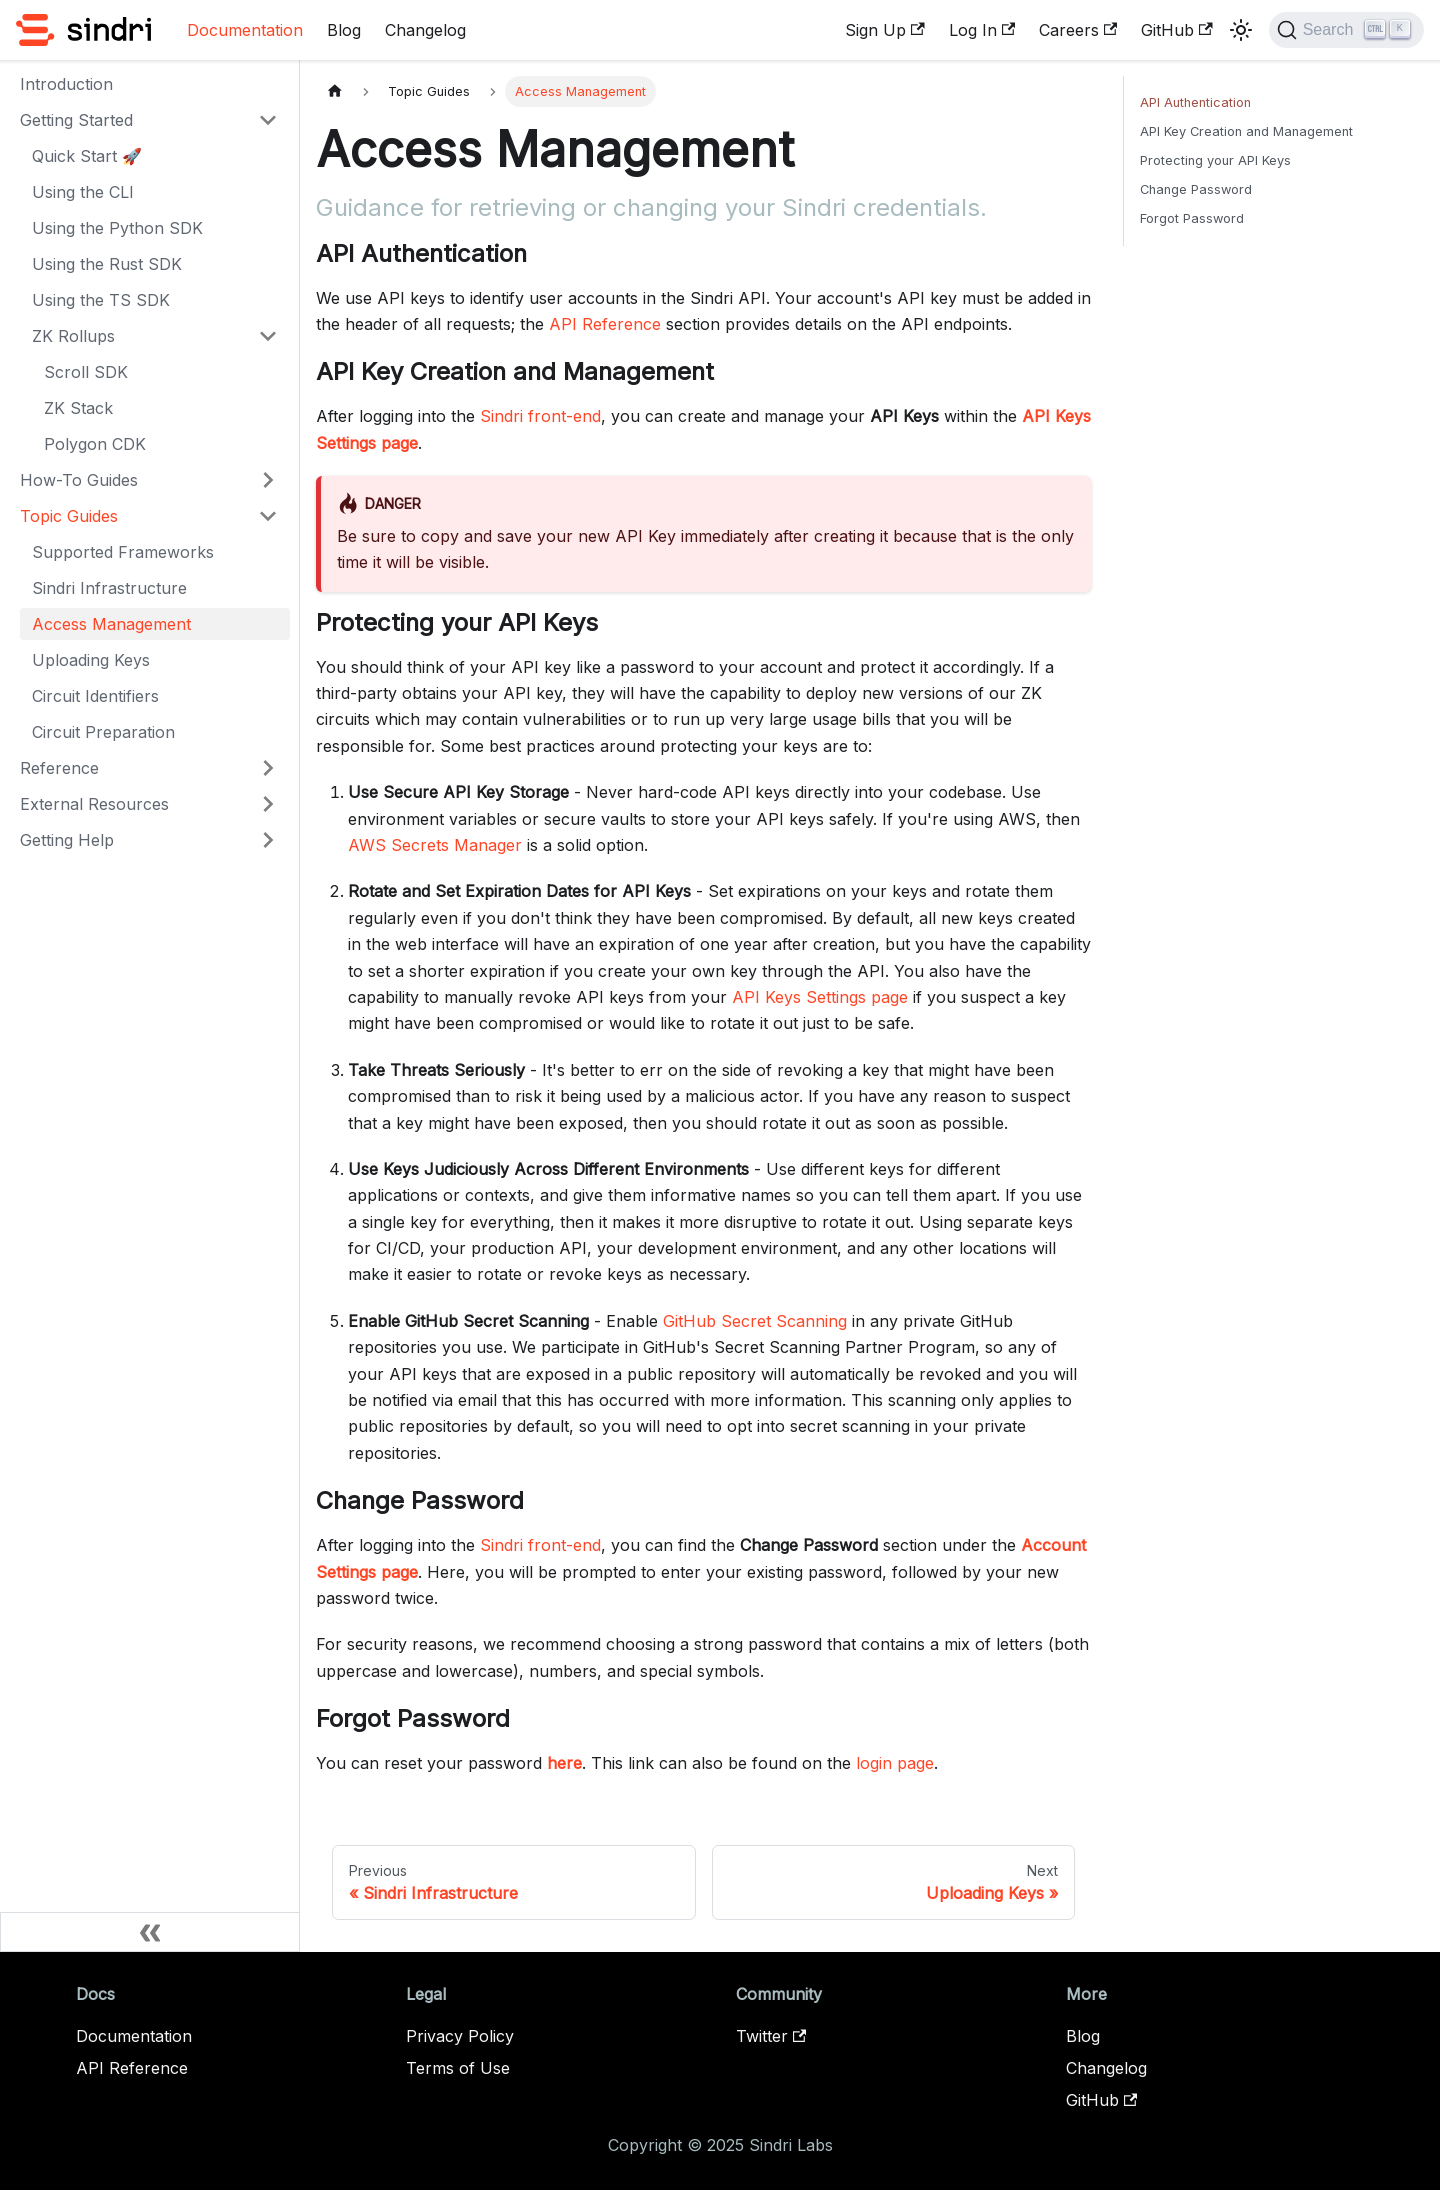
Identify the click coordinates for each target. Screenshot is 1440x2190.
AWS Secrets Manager (435, 845)
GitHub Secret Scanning (755, 1321)
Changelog (425, 30)
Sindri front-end (540, 416)
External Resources (94, 804)
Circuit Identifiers (95, 696)
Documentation (245, 30)
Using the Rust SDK (107, 264)
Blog (344, 30)
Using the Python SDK (117, 228)
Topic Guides (69, 516)
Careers (1078, 30)
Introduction (66, 84)
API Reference (605, 324)
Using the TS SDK (101, 300)
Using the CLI (83, 192)
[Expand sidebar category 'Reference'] (268, 768)
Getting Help (67, 840)
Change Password (1196, 189)
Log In (982, 30)
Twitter (771, 2036)
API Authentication (1195, 102)
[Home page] (335, 91)
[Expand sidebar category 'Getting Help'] (268, 840)
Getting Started (76, 120)
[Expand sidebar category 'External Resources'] (268, 804)
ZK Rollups (73, 336)
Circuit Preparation (103, 732)
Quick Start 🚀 (87, 156)
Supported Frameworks (123, 552)
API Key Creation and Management (1246, 131)
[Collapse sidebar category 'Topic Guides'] (268, 516)
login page (895, 1763)
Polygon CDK (95, 444)
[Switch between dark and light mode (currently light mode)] (1241, 30)
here (564, 1763)
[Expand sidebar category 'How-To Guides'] (268, 480)
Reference (59, 768)
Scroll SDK (86, 372)
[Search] (1346, 30)
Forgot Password (1192, 218)
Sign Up (884, 30)
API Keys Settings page (820, 997)
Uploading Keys (91, 660)
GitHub (1176, 30)
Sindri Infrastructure (109, 588)
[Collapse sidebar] (150, 1932)
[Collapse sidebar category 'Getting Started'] (268, 120)
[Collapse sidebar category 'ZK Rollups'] (268, 336)
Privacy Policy (460, 2036)
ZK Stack (78, 408)
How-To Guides (79, 480)
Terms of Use (458, 2068)
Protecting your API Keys (1215, 160)
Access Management (111, 624)
